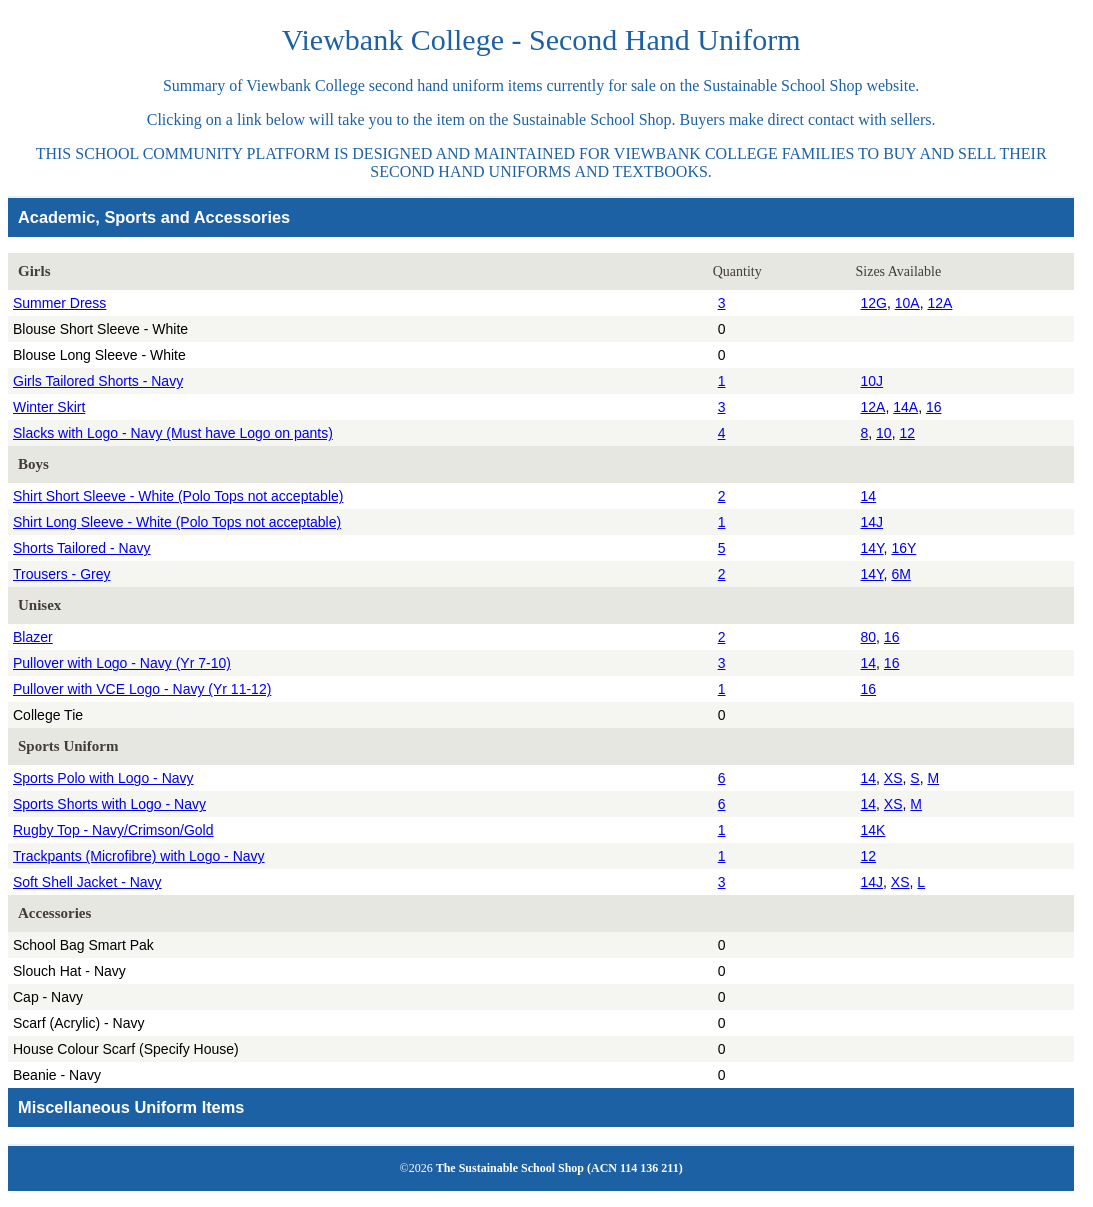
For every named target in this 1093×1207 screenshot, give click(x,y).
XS (893, 778)
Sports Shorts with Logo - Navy (109, 804)
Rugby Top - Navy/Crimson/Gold (113, 830)
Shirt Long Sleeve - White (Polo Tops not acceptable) (177, 522)
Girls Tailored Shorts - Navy (98, 381)
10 (884, 433)
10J (872, 381)
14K (873, 830)
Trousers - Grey (62, 574)
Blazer (33, 637)
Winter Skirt (49, 407)
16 (934, 407)
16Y (903, 548)
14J (872, 522)
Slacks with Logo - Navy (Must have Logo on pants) (173, 433)
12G (874, 303)
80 (869, 637)
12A (939, 303)
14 (869, 496)
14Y (872, 548)
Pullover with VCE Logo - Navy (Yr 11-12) (142, 689)
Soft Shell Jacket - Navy (87, 882)
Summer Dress (59, 303)
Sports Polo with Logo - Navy (103, 778)
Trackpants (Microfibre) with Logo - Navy (139, 856)
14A (905, 407)
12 (907, 433)
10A (907, 303)
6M (900, 574)
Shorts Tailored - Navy (81, 548)
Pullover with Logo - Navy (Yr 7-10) (122, 663)
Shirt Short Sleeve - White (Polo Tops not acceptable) (178, 496)
